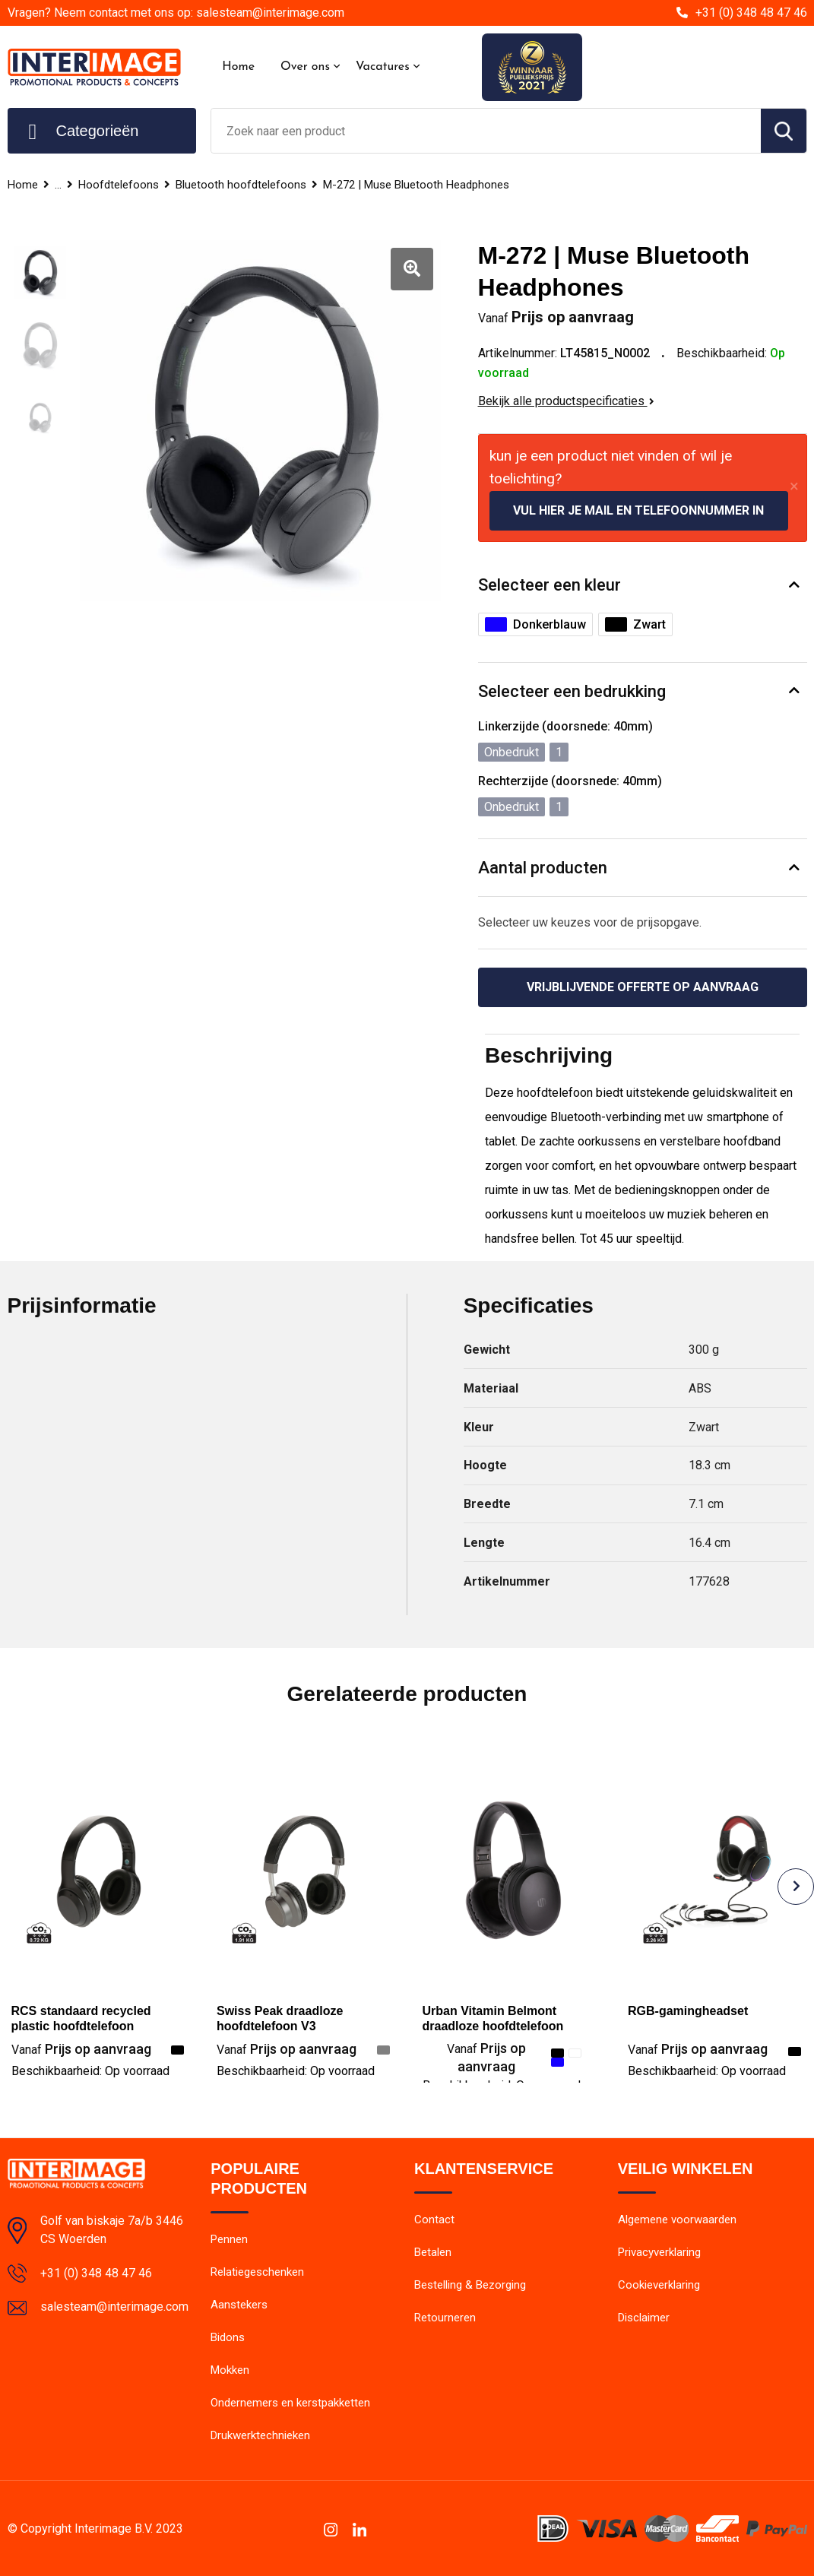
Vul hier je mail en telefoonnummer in (638, 510)
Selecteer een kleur (549, 584)
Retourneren (445, 2317)
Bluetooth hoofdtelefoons (241, 185)
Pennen (229, 2239)
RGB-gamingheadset (688, 2010)
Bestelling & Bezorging (470, 2285)
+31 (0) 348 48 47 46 (751, 12)
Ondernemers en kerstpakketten (290, 2403)
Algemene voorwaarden (677, 2219)
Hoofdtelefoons (118, 185)
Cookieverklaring (659, 2285)
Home (238, 67)
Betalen (432, 2252)
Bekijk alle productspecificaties (566, 401)
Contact (434, 2219)
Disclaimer (644, 2317)
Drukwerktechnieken (260, 2435)
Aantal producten (542, 867)
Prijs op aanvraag (81, 2049)
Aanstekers (239, 2304)
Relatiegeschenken (257, 2272)
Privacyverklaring (659, 2252)
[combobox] (485, 131)
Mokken (230, 2370)
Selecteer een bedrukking (572, 691)
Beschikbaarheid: (90, 2071)
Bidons (228, 2337)
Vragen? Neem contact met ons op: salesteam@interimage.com (176, 12)
